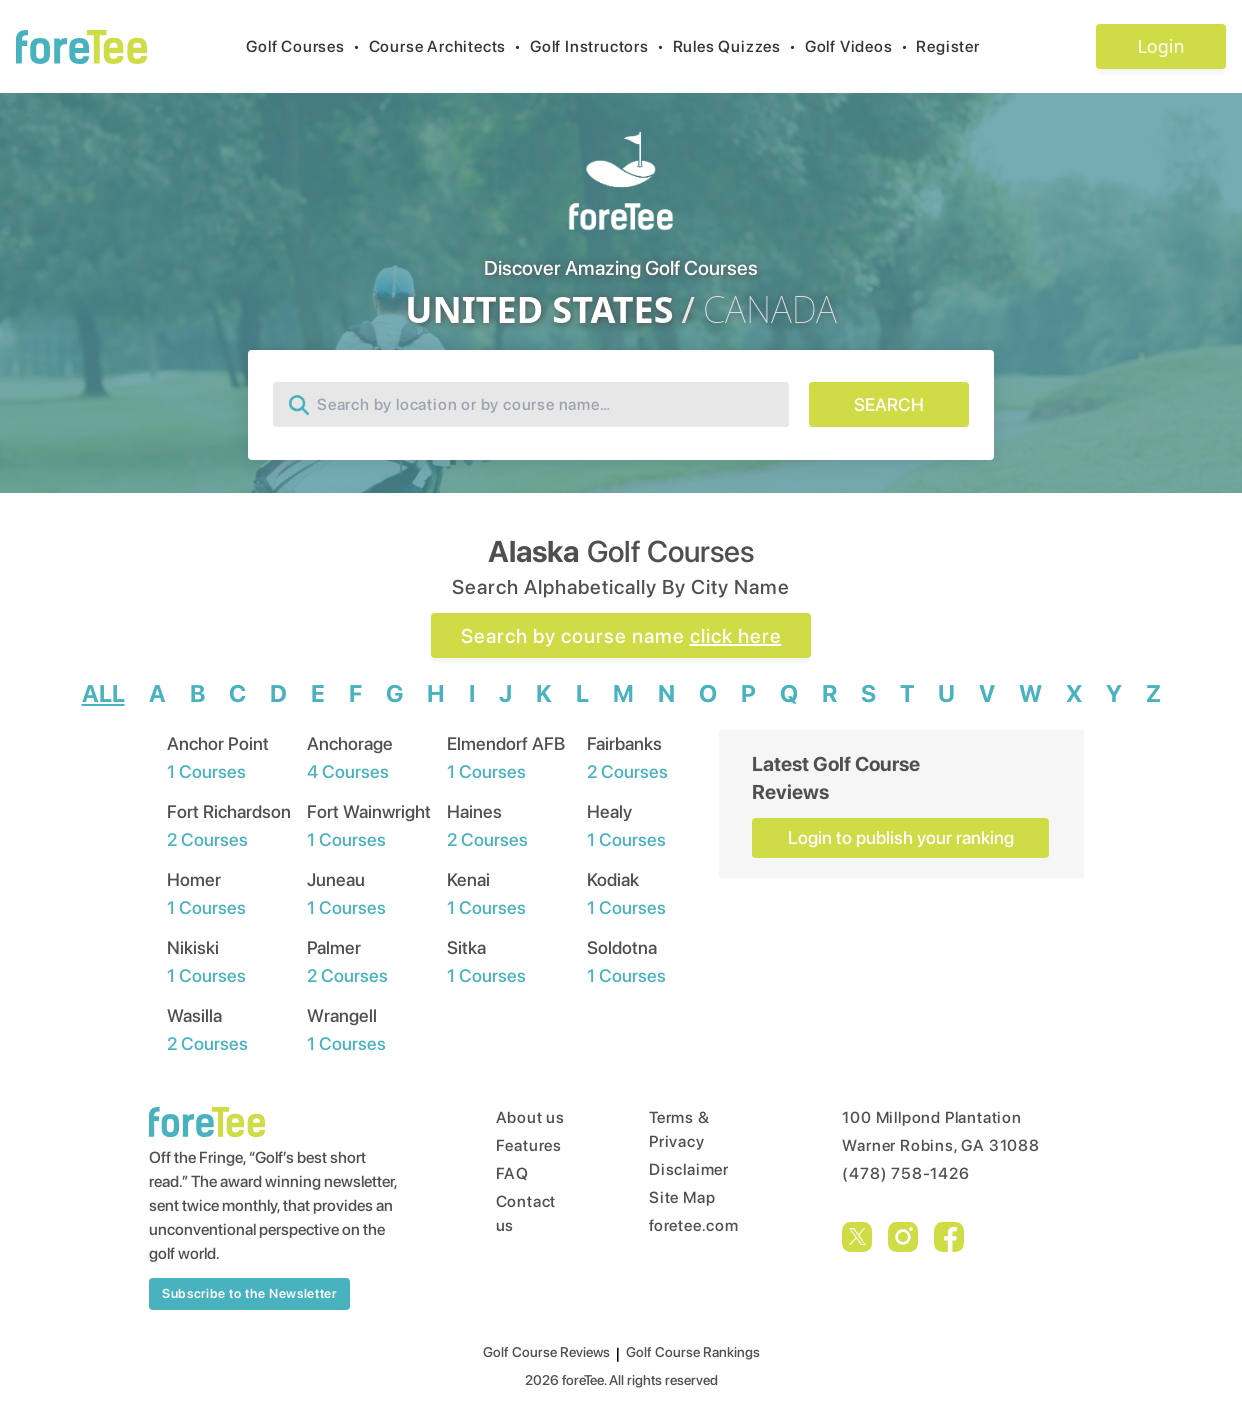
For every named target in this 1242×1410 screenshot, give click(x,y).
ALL (103, 693)
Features (529, 1145)
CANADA (770, 310)
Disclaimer (689, 1169)
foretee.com (694, 1225)
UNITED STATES (539, 310)
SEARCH (889, 404)
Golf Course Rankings (693, 1352)
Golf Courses (307, 46)
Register (955, 46)
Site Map (682, 1197)
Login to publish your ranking (901, 837)
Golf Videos (861, 46)
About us (530, 1117)
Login (1160, 46)
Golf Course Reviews (546, 1352)
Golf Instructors (601, 46)
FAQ (512, 1173)
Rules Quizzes (739, 46)
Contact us (526, 1213)
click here (736, 636)
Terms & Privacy (679, 1129)
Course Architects (449, 46)
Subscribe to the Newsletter (249, 1293)
